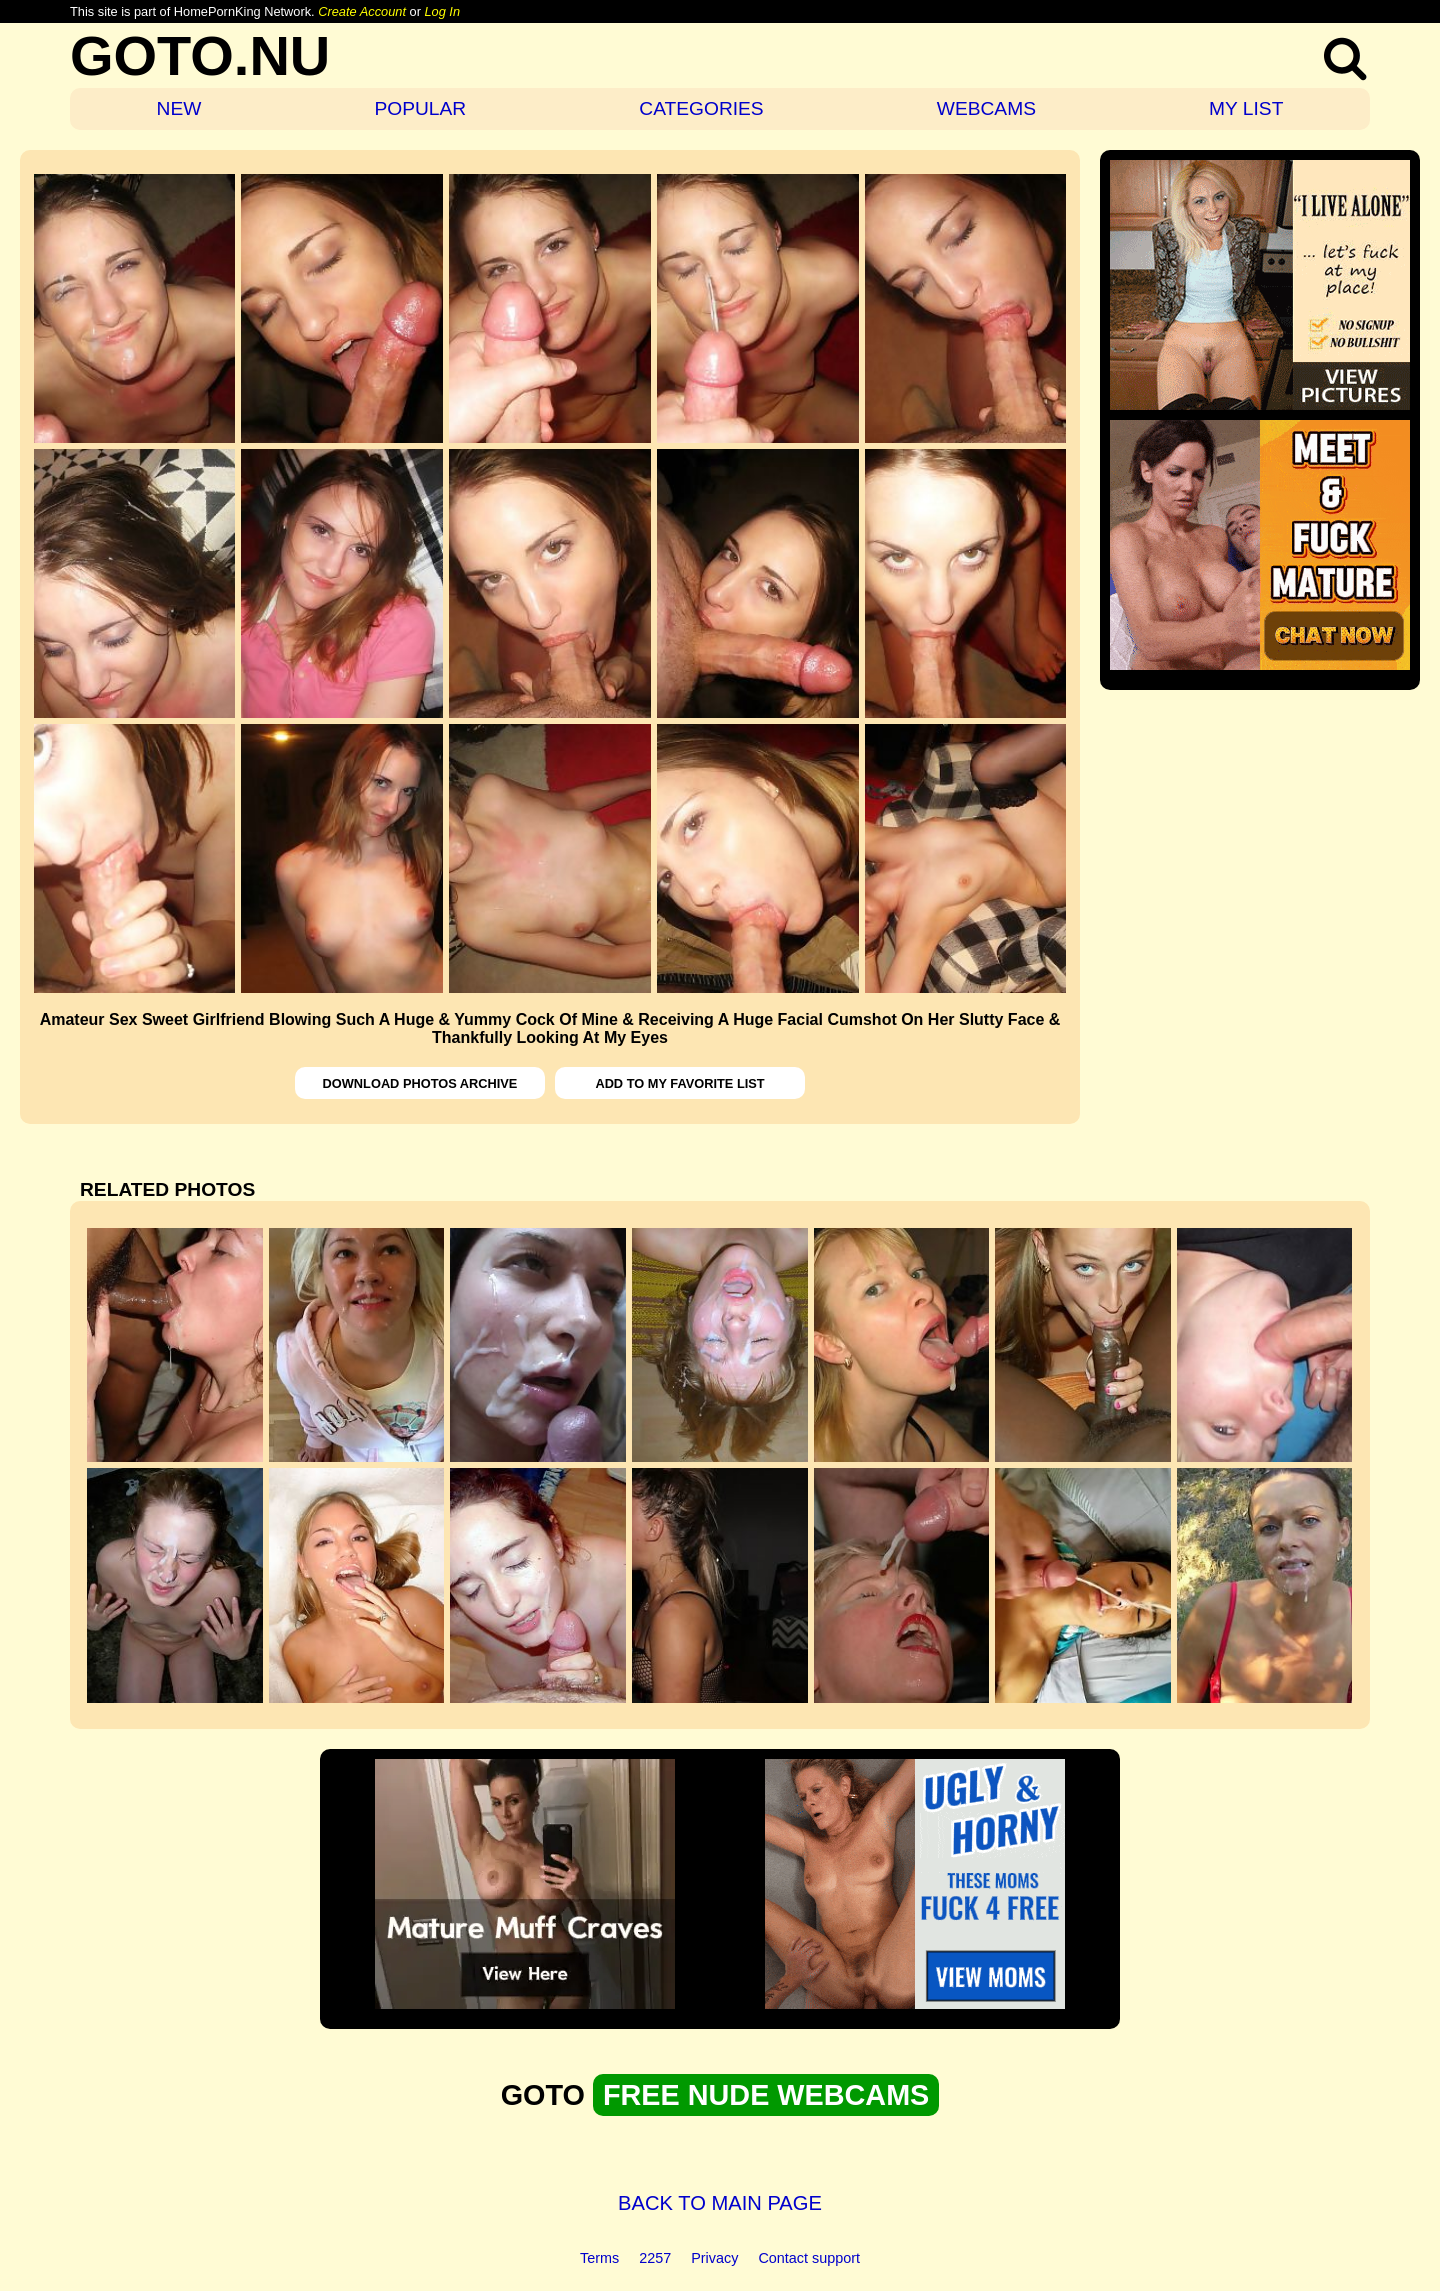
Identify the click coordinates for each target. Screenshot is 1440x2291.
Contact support (809, 2258)
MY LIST (1246, 108)
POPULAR (420, 108)
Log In (442, 11)
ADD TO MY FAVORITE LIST (679, 1083)
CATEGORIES (701, 108)
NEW (179, 108)
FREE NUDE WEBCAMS (766, 2095)
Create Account (362, 11)
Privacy (714, 2258)
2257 (655, 2258)
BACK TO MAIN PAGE (720, 2203)
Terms (599, 2258)
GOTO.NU (200, 55)
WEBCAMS (986, 108)
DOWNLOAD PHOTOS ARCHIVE (420, 1083)
